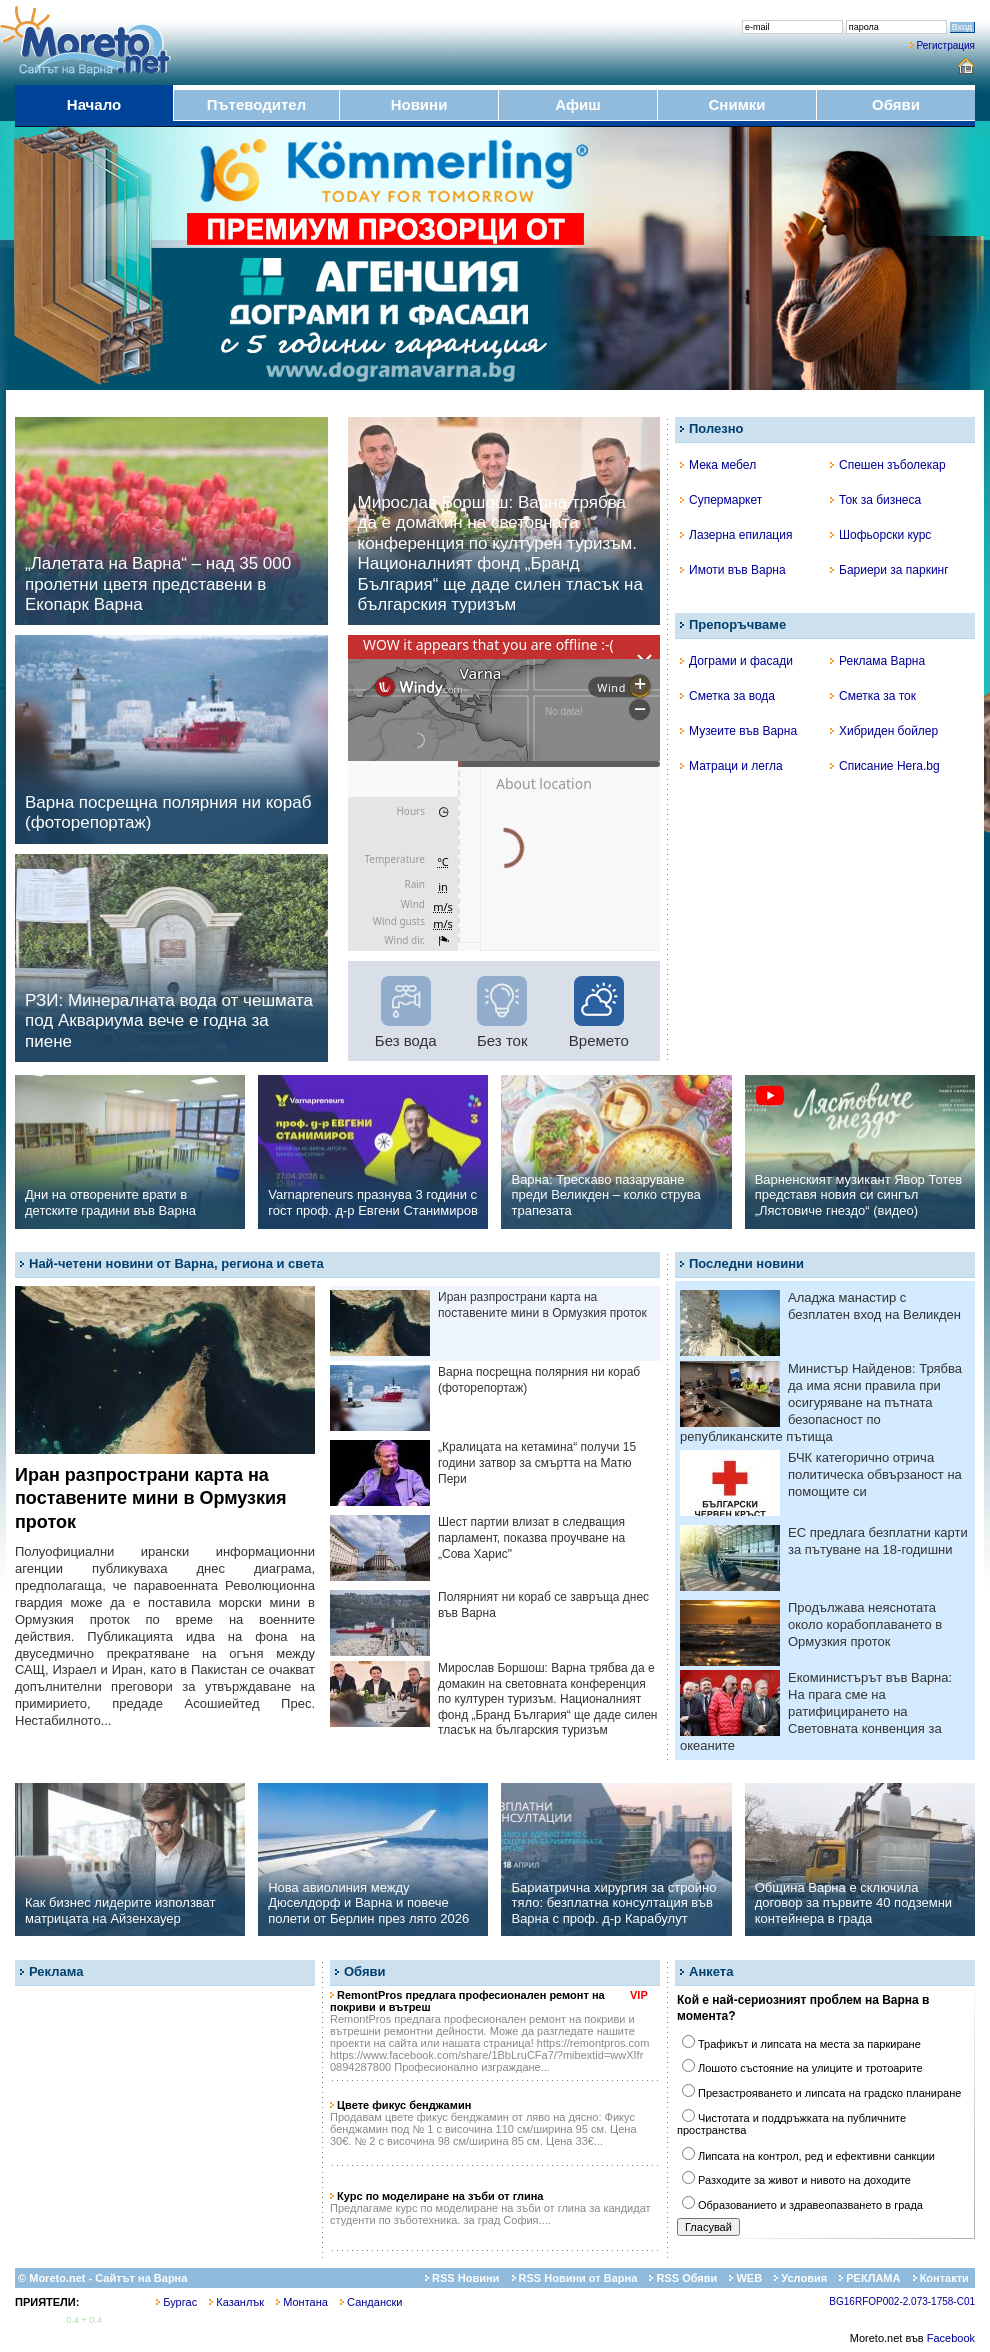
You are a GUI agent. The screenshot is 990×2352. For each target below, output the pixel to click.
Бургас (176, 2302)
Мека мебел (718, 465)
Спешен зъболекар (888, 465)
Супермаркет (721, 500)
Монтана (302, 2302)
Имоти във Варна (733, 570)
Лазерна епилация (736, 535)
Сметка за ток (873, 696)
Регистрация (946, 45)
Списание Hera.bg (885, 766)
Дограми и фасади (736, 661)
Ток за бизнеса (875, 500)
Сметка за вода (727, 696)
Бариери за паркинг (889, 570)
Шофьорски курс (880, 535)
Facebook (951, 2338)
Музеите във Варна (738, 731)
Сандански (371, 2302)
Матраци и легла (731, 766)
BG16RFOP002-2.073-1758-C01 (902, 2301)
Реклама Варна (877, 661)
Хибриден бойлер (884, 731)
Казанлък (236, 2302)
